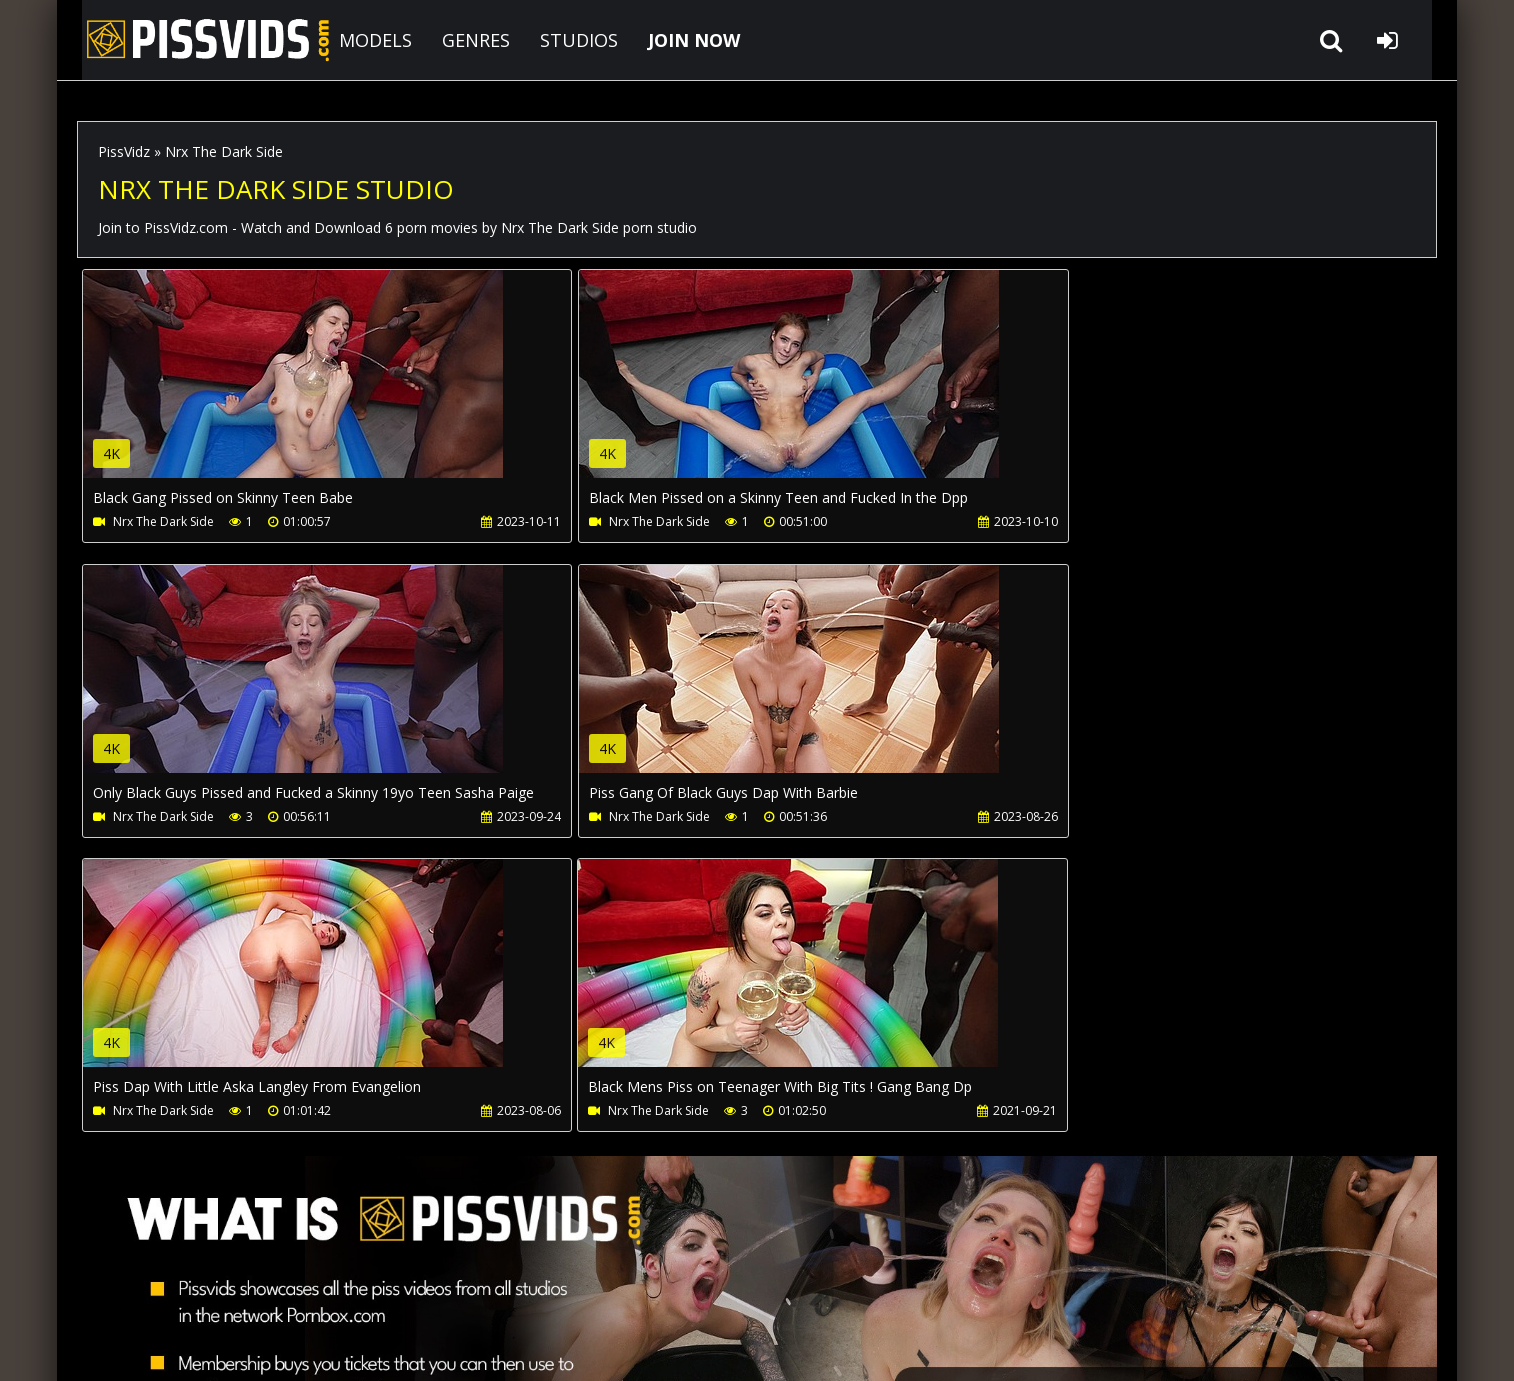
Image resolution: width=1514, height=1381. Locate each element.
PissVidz (124, 151)
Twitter (643, 1286)
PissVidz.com (187, 40)
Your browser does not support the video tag (293, 388)
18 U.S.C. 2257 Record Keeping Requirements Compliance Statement (699, 1345)
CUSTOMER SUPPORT (239, 1286)
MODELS (358, 40)
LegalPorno (546, 1286)
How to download (405, 1286)
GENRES (459, 40)
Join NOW (111, 1286)
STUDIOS (562, 40)
